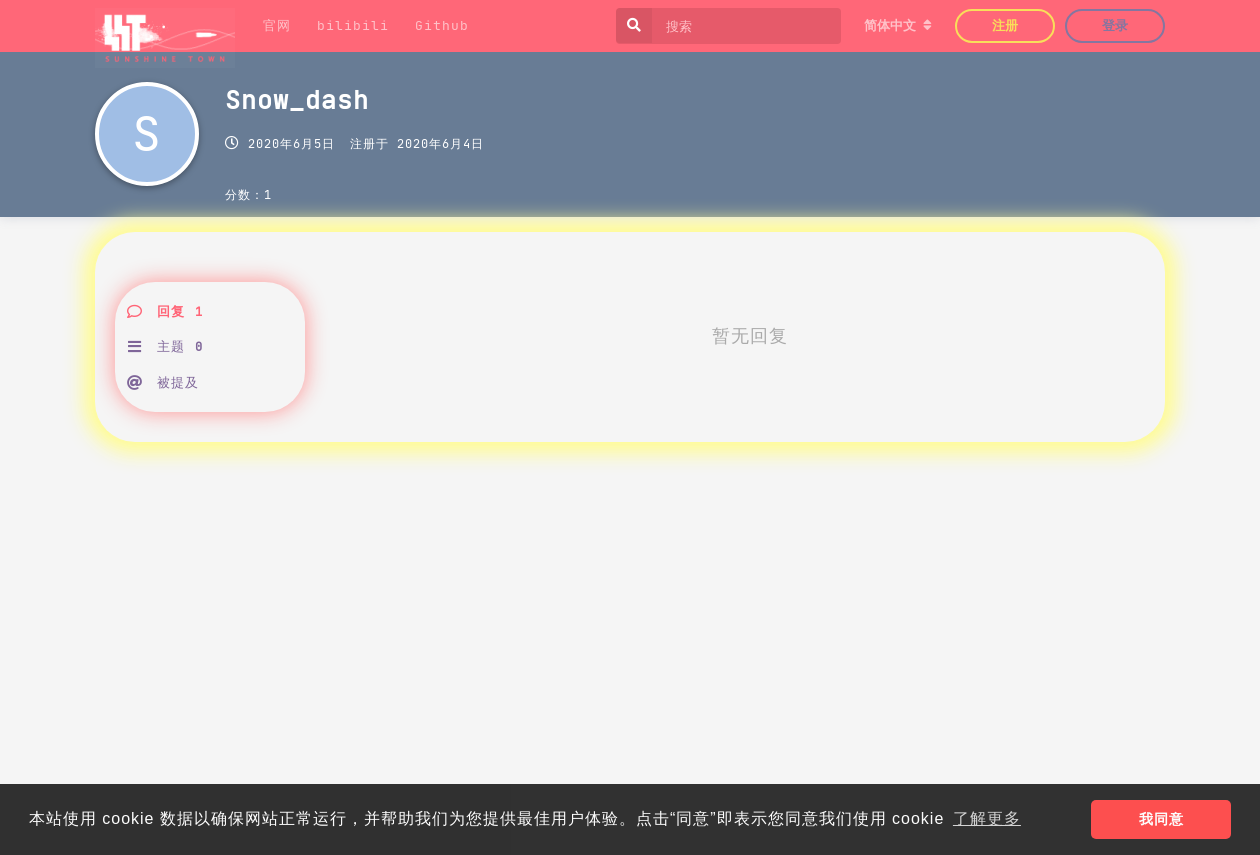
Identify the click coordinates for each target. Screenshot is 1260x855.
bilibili (353, 25)
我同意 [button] (1161, 819)
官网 (277, 25)
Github (442, 25)
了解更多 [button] (987, 818)
